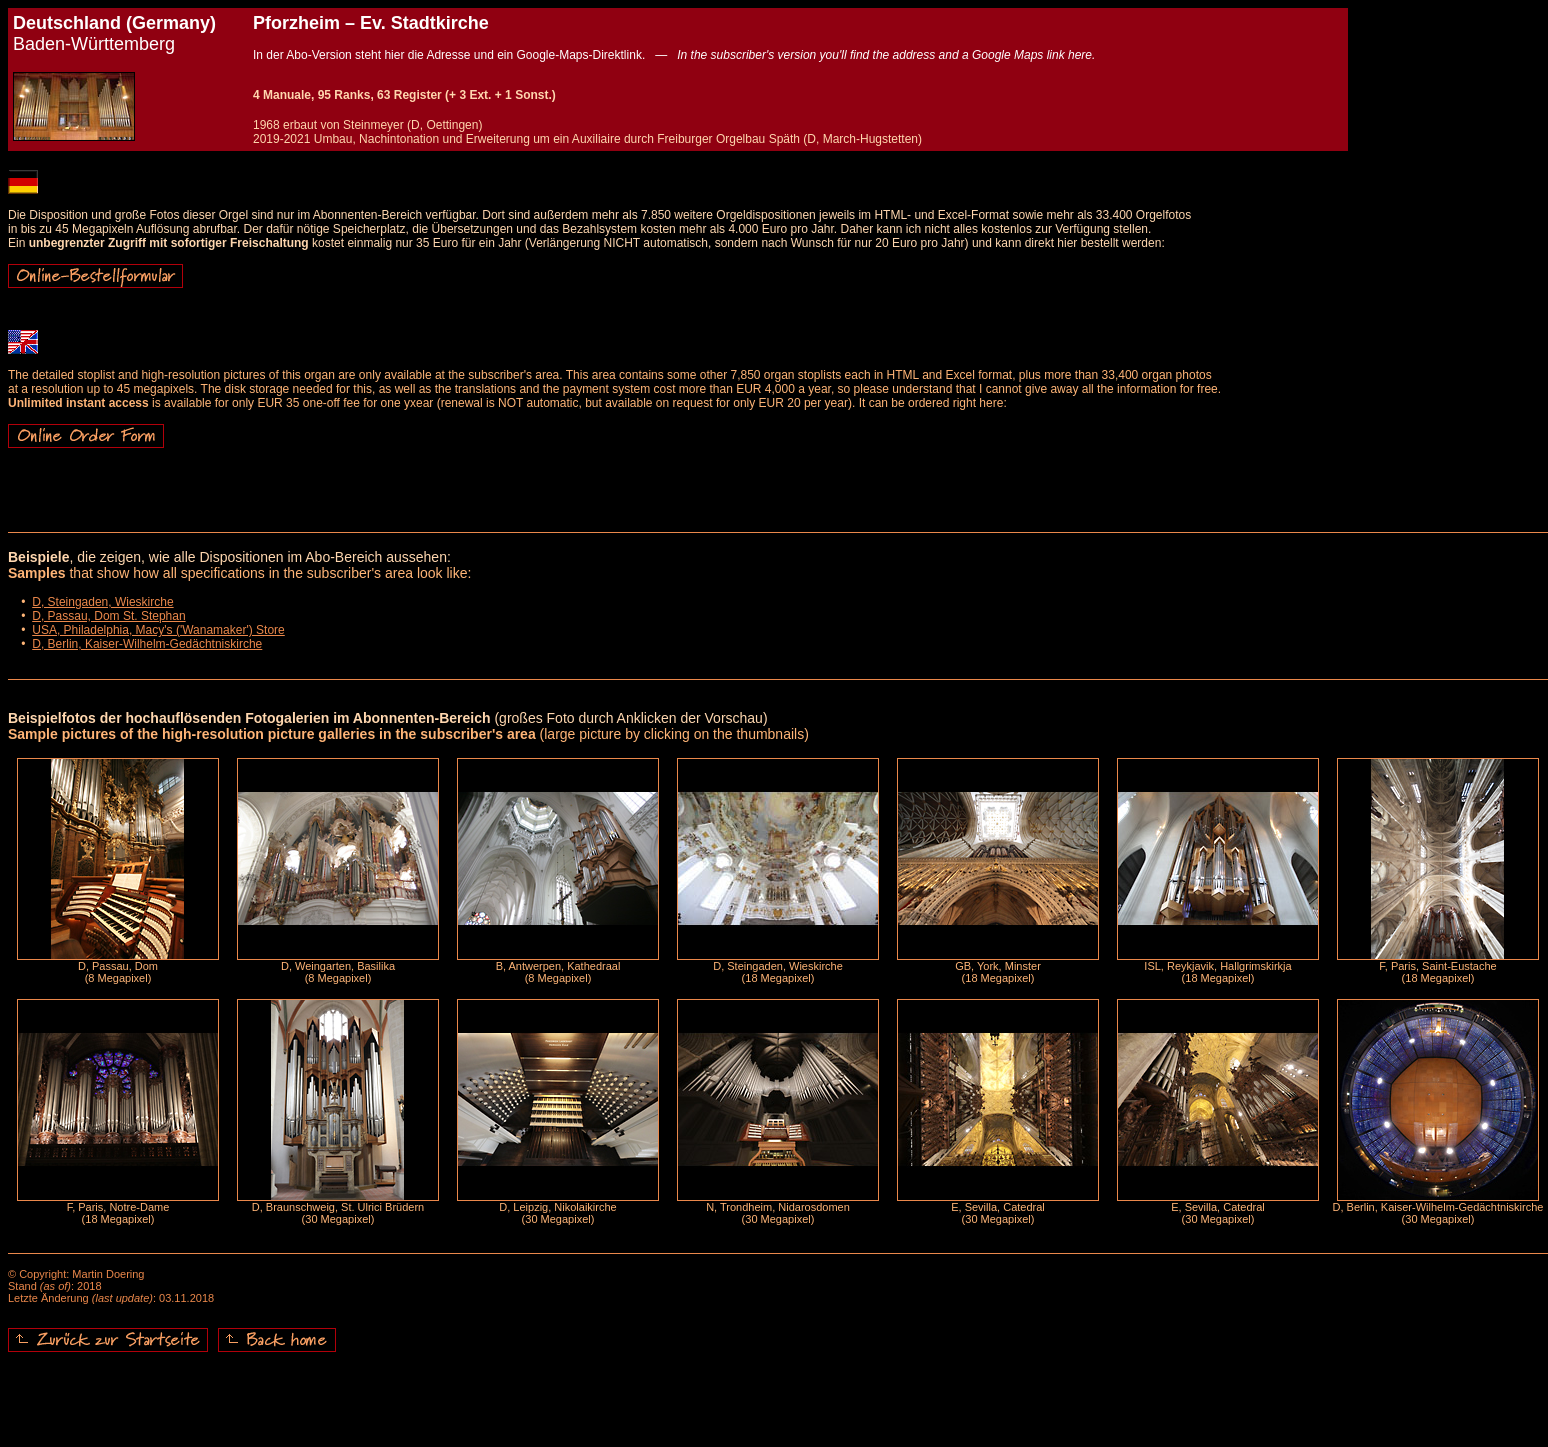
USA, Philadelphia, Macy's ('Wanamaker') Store (158, 630)
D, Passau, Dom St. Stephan (108, 616)
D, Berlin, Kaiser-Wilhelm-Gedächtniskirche (147, 644)
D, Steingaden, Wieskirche (102, 602)
